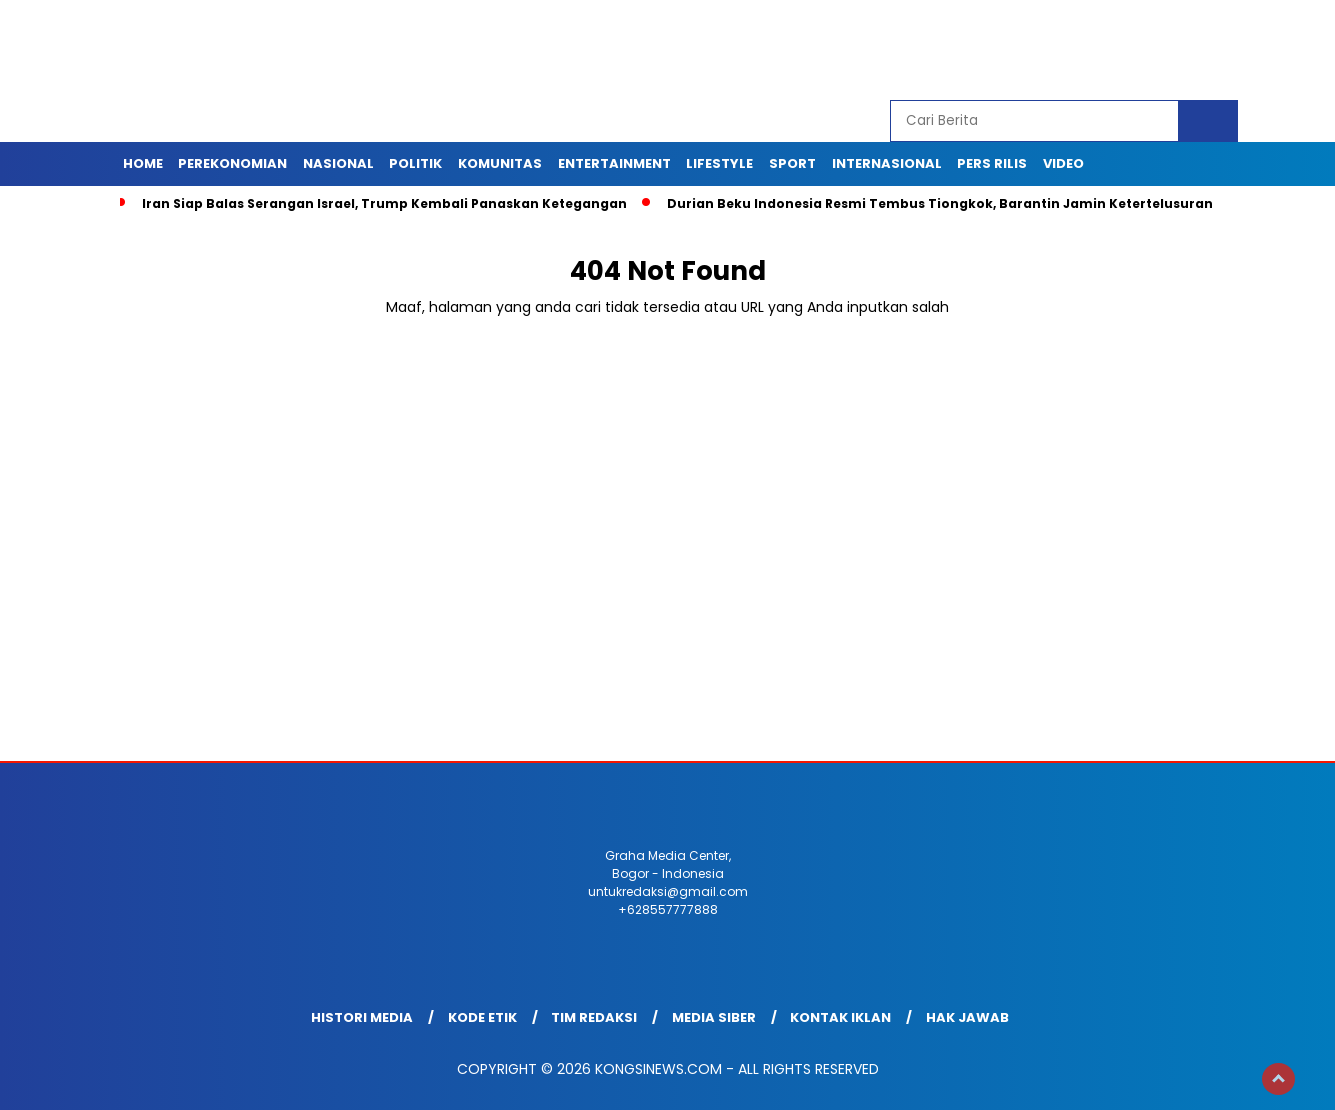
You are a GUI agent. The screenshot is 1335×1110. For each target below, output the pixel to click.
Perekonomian (232, 163)
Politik (415, 163)
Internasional (887, 163)
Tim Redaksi (594, 1017)
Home (143, 163)
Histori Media (362, 1017)
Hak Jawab (967, 1017)
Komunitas (500, 163)
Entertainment (614, 163)
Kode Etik (482, 1017)
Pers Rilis (992, 163)
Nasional (338, 163)
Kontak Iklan (840, 1017)
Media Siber (714, 1017)
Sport (792, 163)
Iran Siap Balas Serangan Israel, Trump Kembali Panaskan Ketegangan (384, 203)
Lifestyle (719, 163)
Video (1063, 163)
